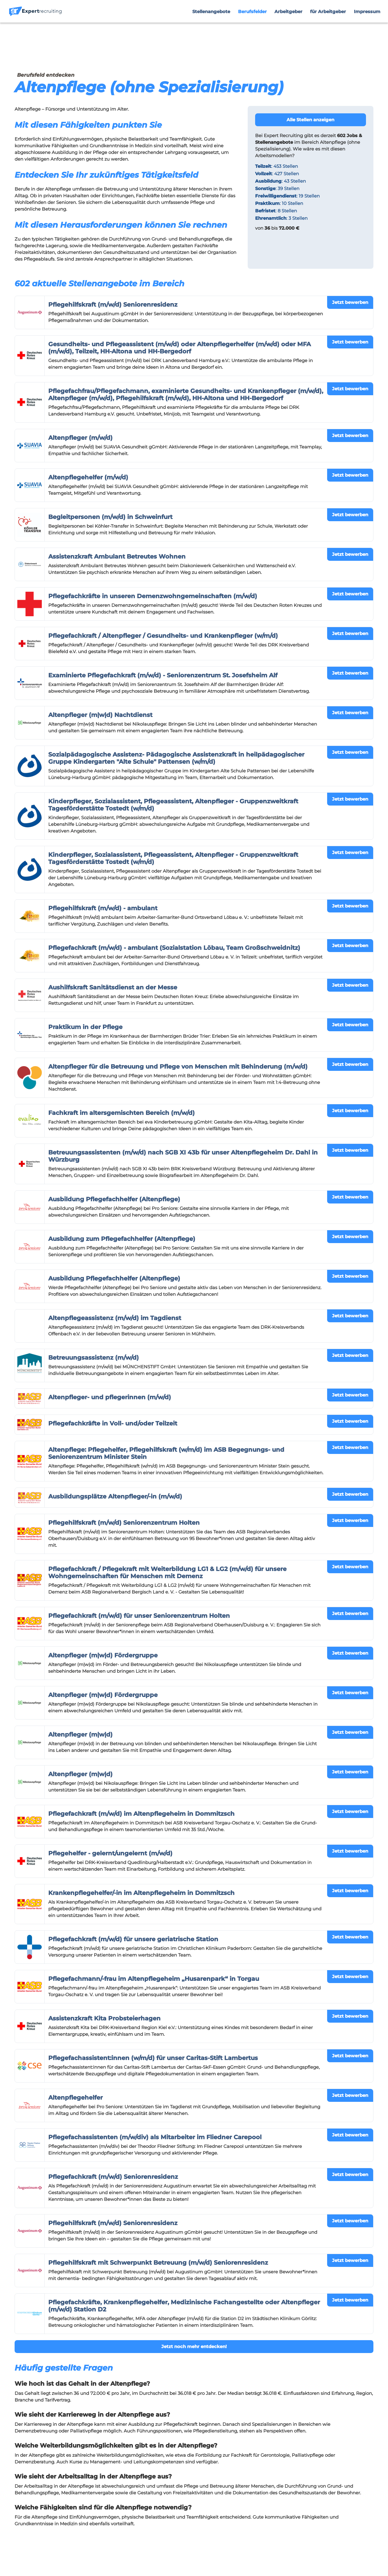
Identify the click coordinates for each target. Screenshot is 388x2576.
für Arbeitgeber (328, 12)
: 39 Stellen (277, 191)
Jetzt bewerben (350, 304)
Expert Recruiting (283, 138)
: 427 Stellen (277, 176)
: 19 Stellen (287, 198)
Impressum (367, 12)
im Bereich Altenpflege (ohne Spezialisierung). (308, 144)
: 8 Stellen (276, 213)
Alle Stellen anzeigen (310, 122)
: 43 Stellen (280, 183)
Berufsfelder (252, 12)
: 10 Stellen (279, 205)
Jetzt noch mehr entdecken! (194, 2349)
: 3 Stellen (281, 220)
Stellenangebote (211, 12)
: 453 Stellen (276, 168)
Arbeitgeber (288, 12)
